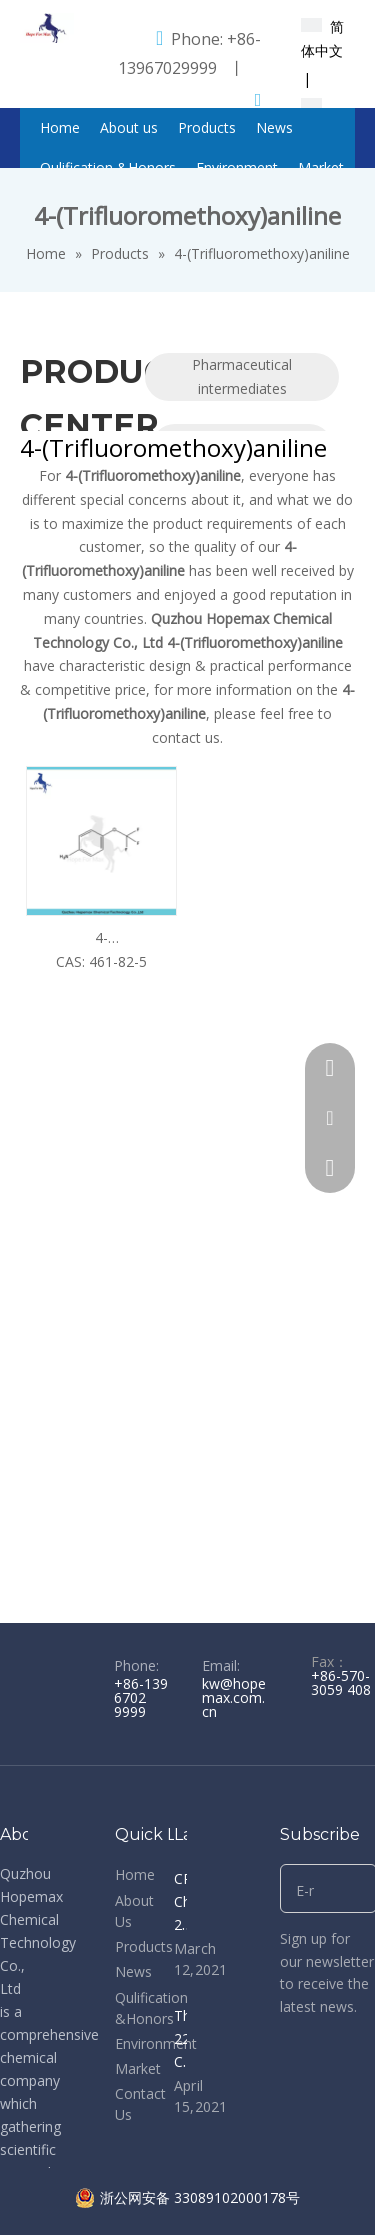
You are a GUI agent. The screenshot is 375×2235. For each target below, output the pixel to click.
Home (135, 1874)
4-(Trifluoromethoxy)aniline (101, 939)
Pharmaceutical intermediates (242, 376)
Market (138, 2068)
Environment (156, 2043)
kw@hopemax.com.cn (234, 1697)
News (133, 1971)
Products (144, 1946)
